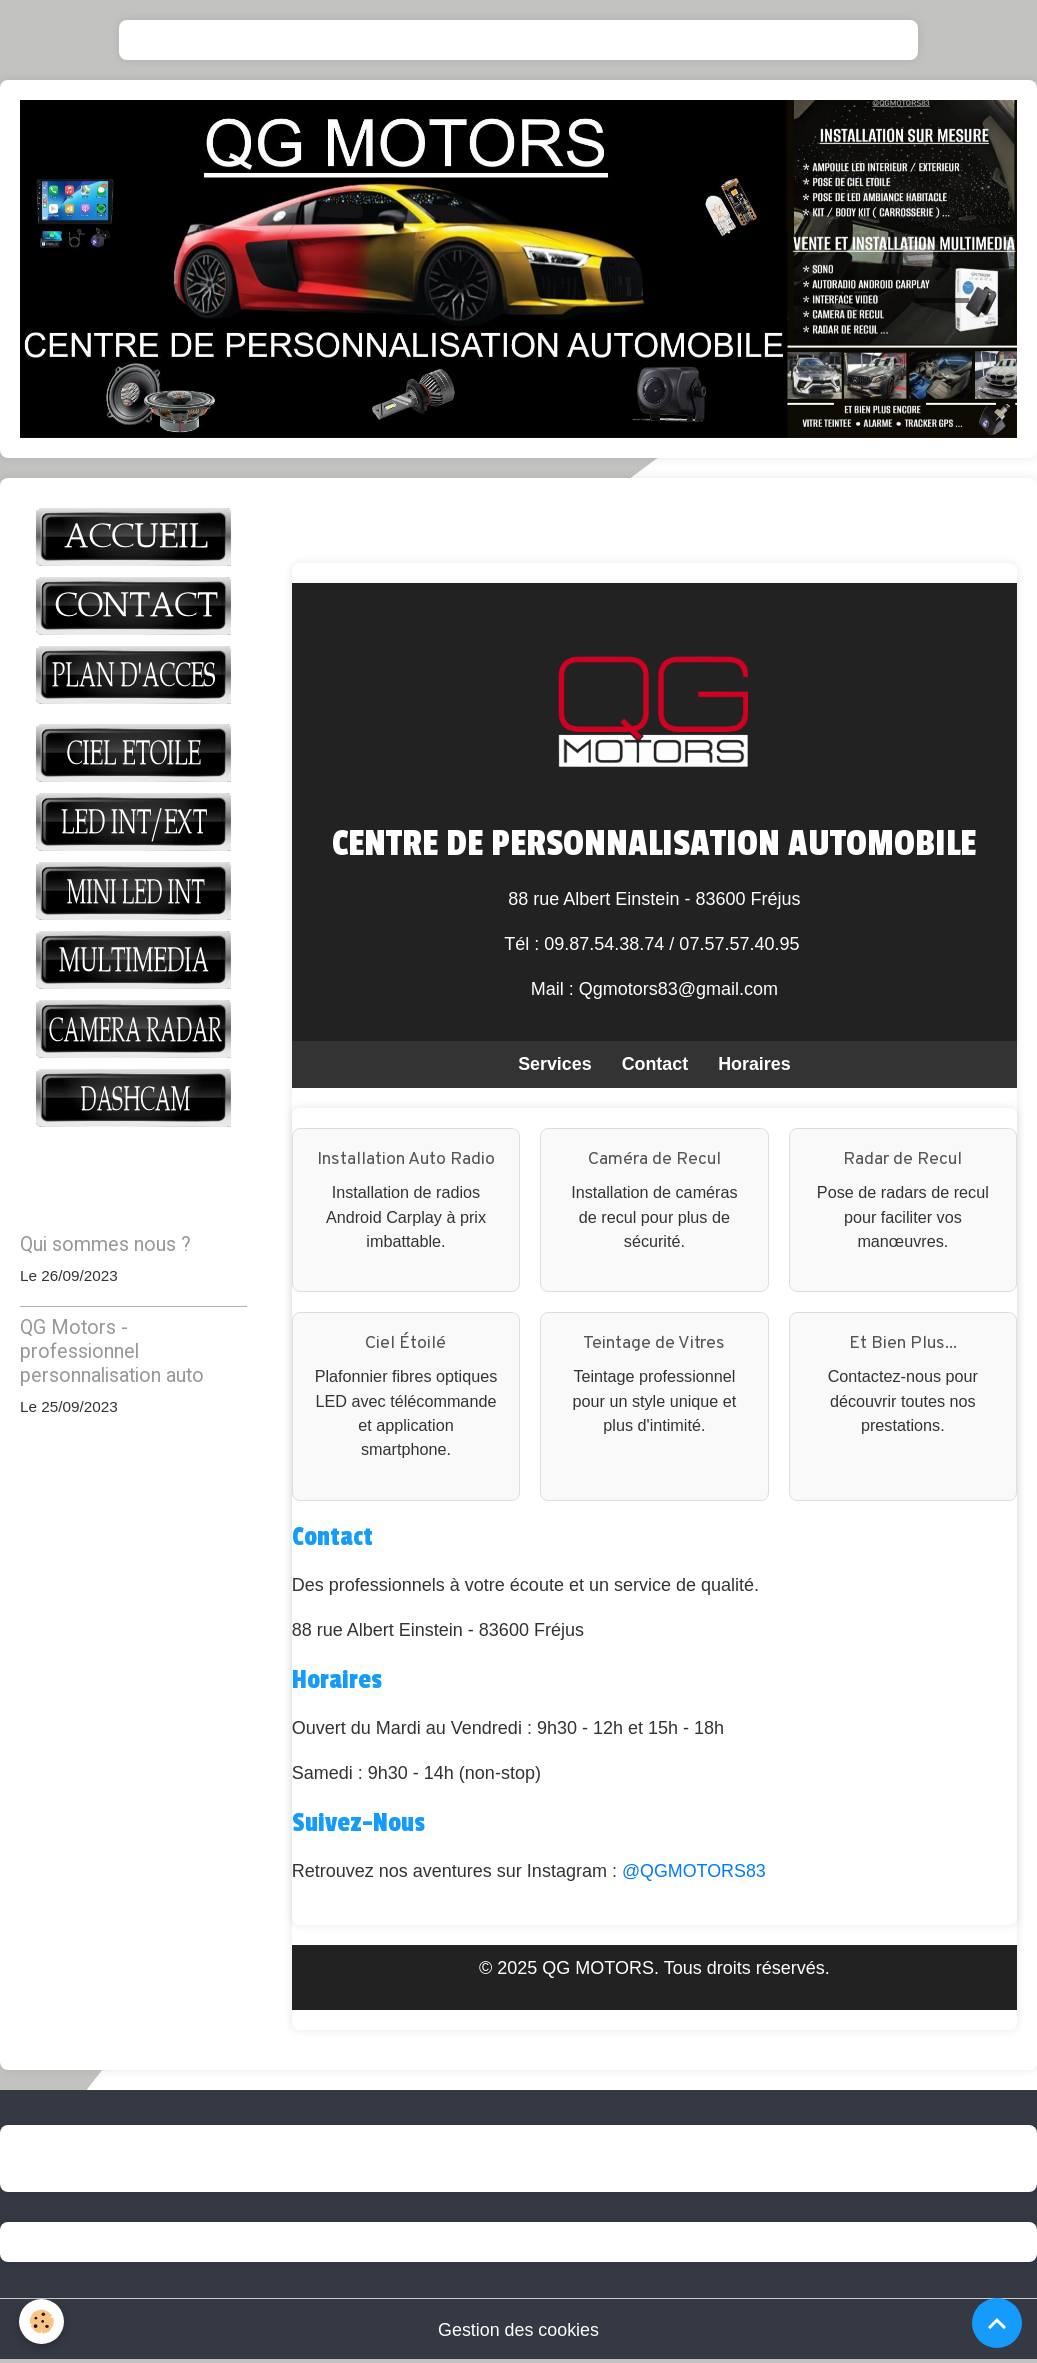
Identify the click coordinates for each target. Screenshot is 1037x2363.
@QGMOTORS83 (694, 1872)
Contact (654, 1064)
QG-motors (104, 2159)
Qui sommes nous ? (105, 1244)
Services (554, 1064)
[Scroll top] (997, 2323)
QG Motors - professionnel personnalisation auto (112, 1351)
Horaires (754, 1064)
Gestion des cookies (518, 2331)
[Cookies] (42, 2321)
